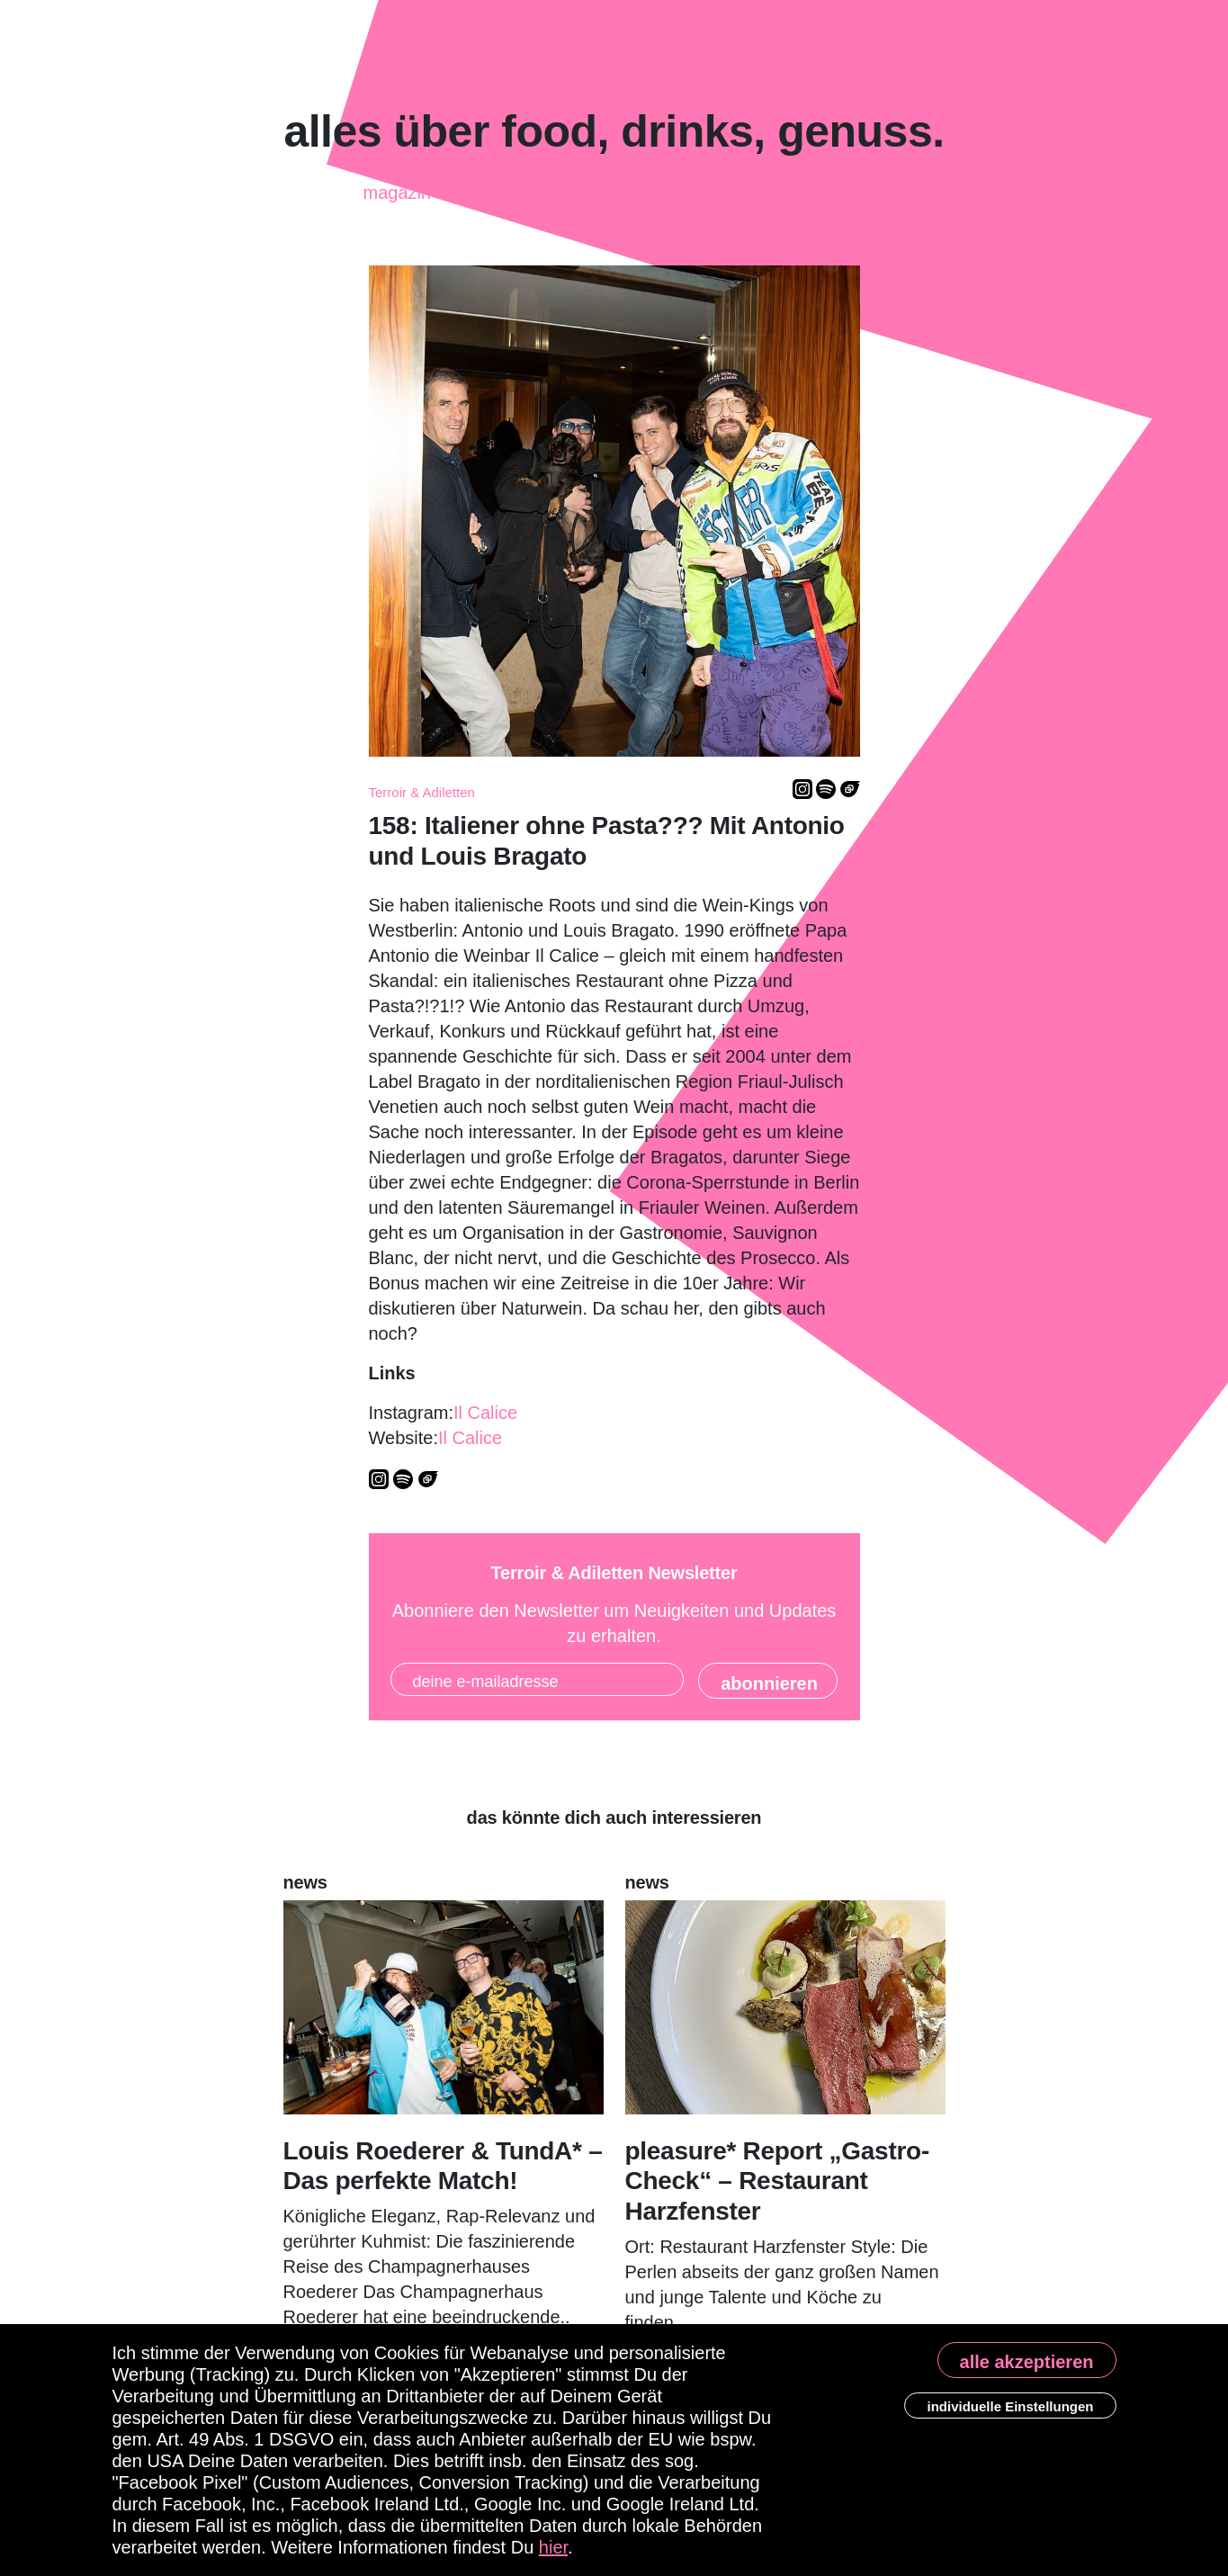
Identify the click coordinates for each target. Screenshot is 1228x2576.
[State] (768, 1681)
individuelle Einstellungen (1010, 2406)
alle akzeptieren (1027, 2362)
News (591, 195)
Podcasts (501, 185)
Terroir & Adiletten (422, 792)
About (749, 193)
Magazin (397, 187)
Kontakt (835, 188)
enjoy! (669, 191)
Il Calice (485, 1413)
